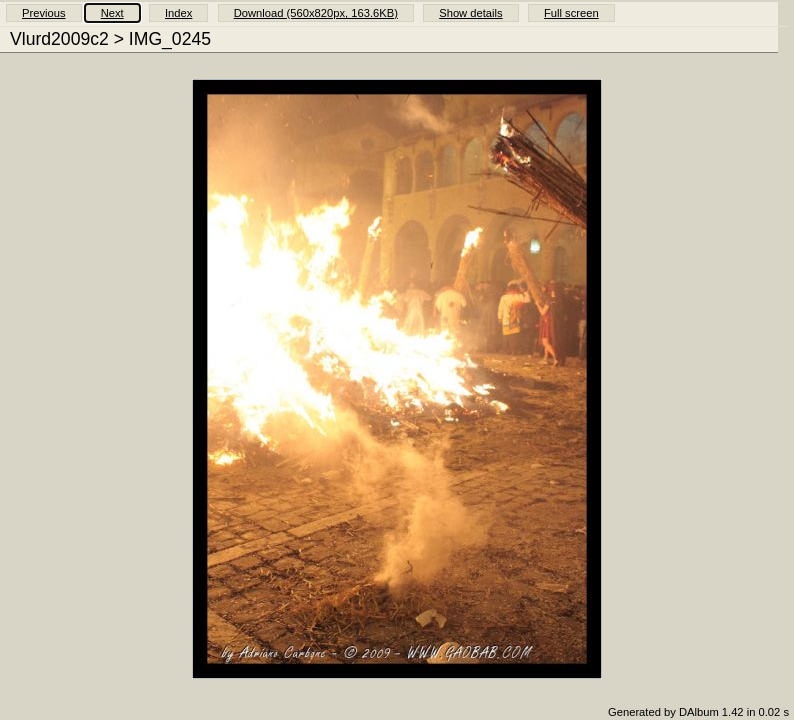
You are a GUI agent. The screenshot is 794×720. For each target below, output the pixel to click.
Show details (470, 13)
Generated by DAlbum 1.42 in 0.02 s (698, 712)
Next (112, 13)
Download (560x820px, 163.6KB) (316, 13)
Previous (44, 13)
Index (178, 13)
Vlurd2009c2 (59, 39)
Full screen (571, 13)
